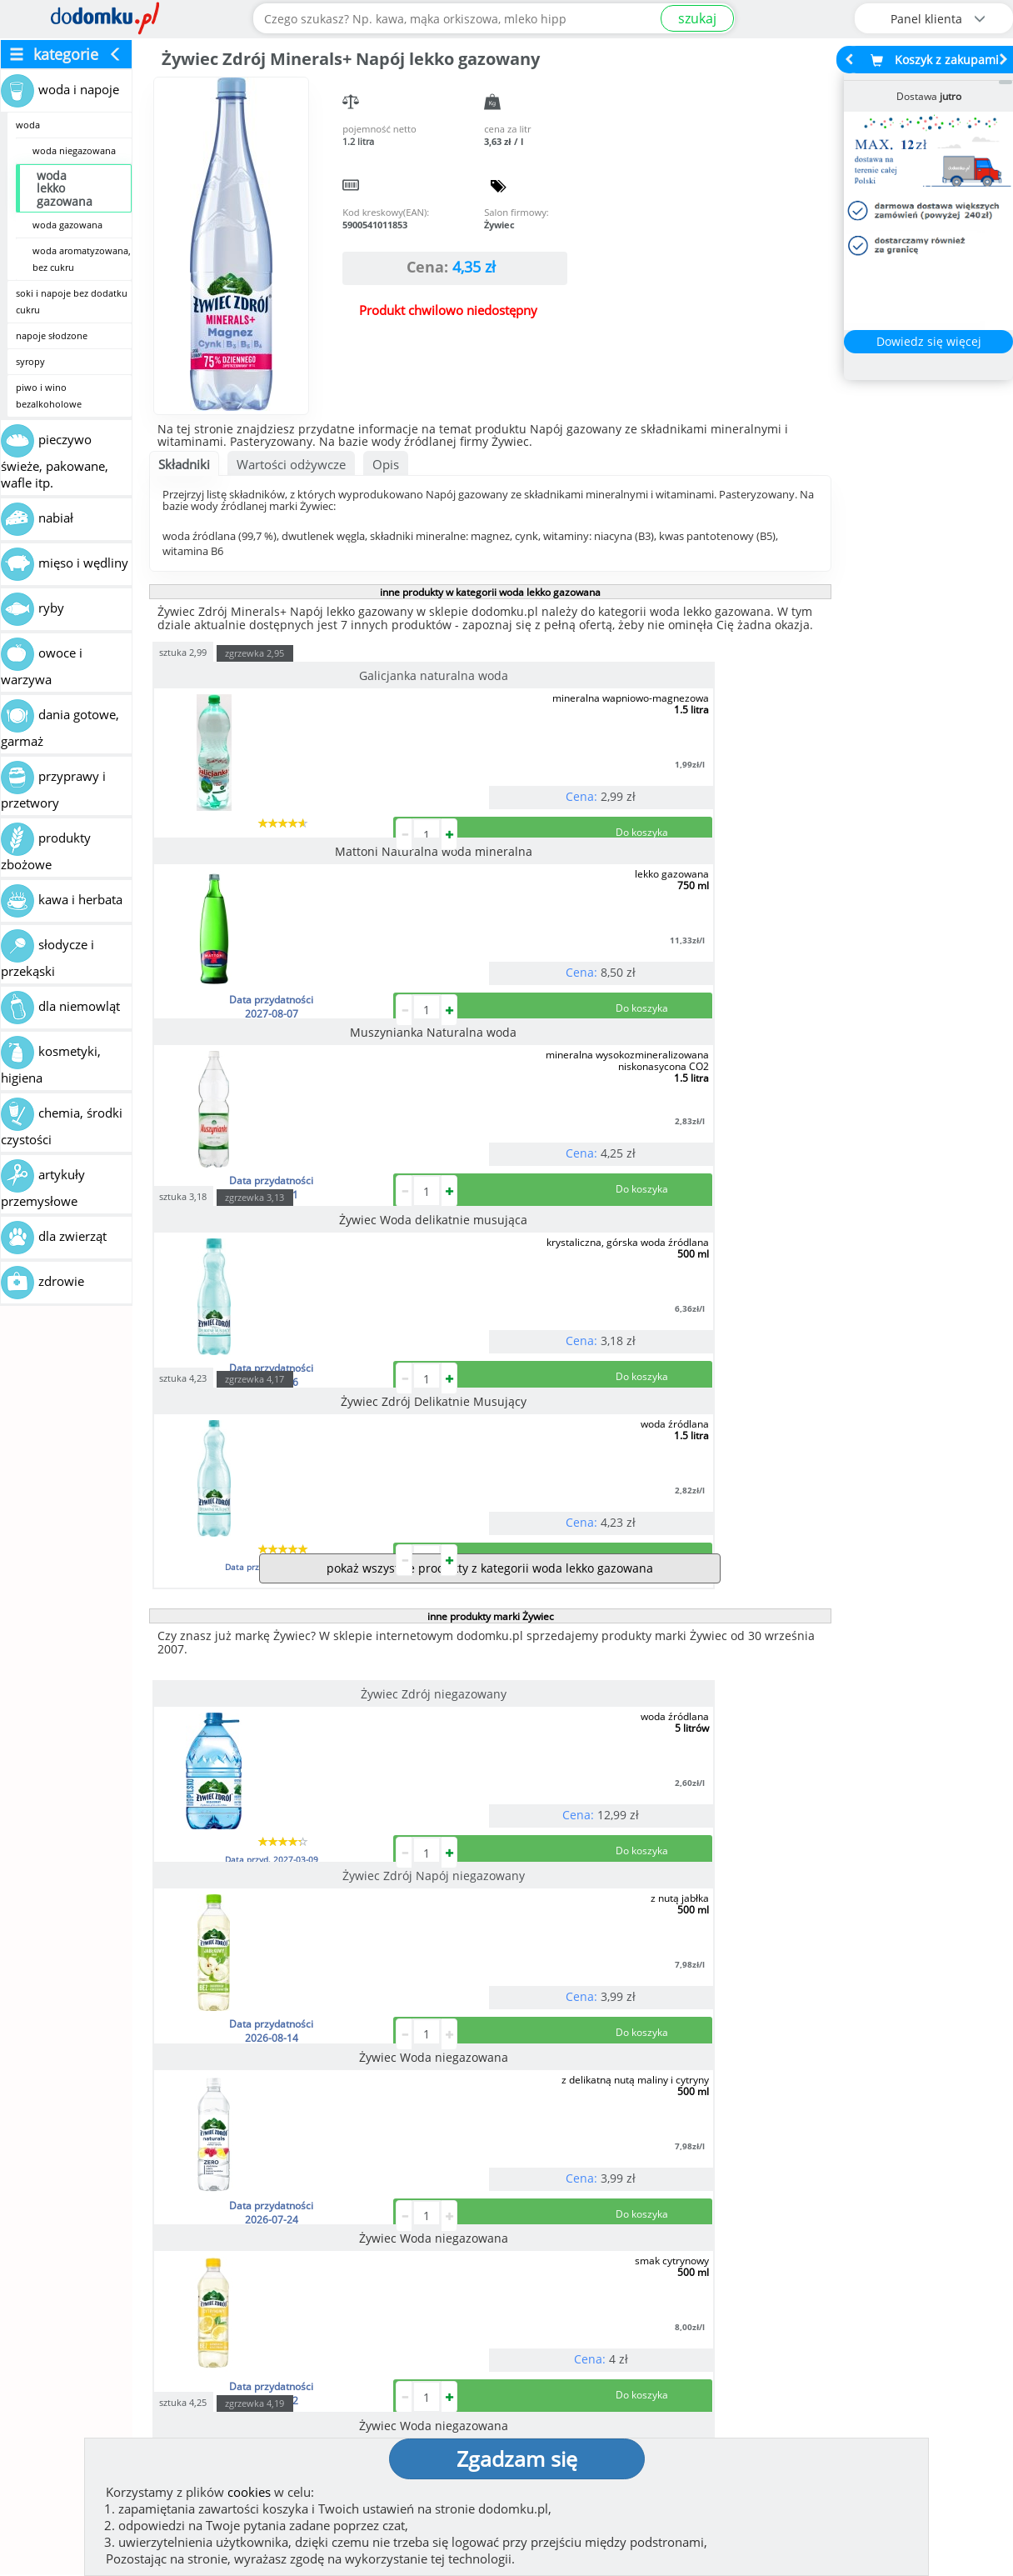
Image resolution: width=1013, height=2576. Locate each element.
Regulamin (556, 2369)
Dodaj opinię (139, 2244)
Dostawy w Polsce (631, 2256)
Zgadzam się (517, 2458)
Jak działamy (561, 2342)
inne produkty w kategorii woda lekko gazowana (490, 592)
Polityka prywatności (587, 2396)
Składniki (184, 464)
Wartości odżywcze (291, 464)
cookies (249, 2491)
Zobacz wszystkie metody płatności (386, 2256)
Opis (385, 464)
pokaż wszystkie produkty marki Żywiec (489, 1945)
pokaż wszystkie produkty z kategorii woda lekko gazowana (490, 1128)
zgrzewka (254, 653)
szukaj (697, 18)
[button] (49, 2175)
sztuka (183, 651)
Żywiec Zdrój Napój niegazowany (482, 1254)
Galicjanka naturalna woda (256, 675)
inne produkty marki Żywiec (490, 1176)
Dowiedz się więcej (928, 341)
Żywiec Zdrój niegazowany (256, 1254)
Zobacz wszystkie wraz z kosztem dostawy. (876, 2256)
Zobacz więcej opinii (148, 2270)
